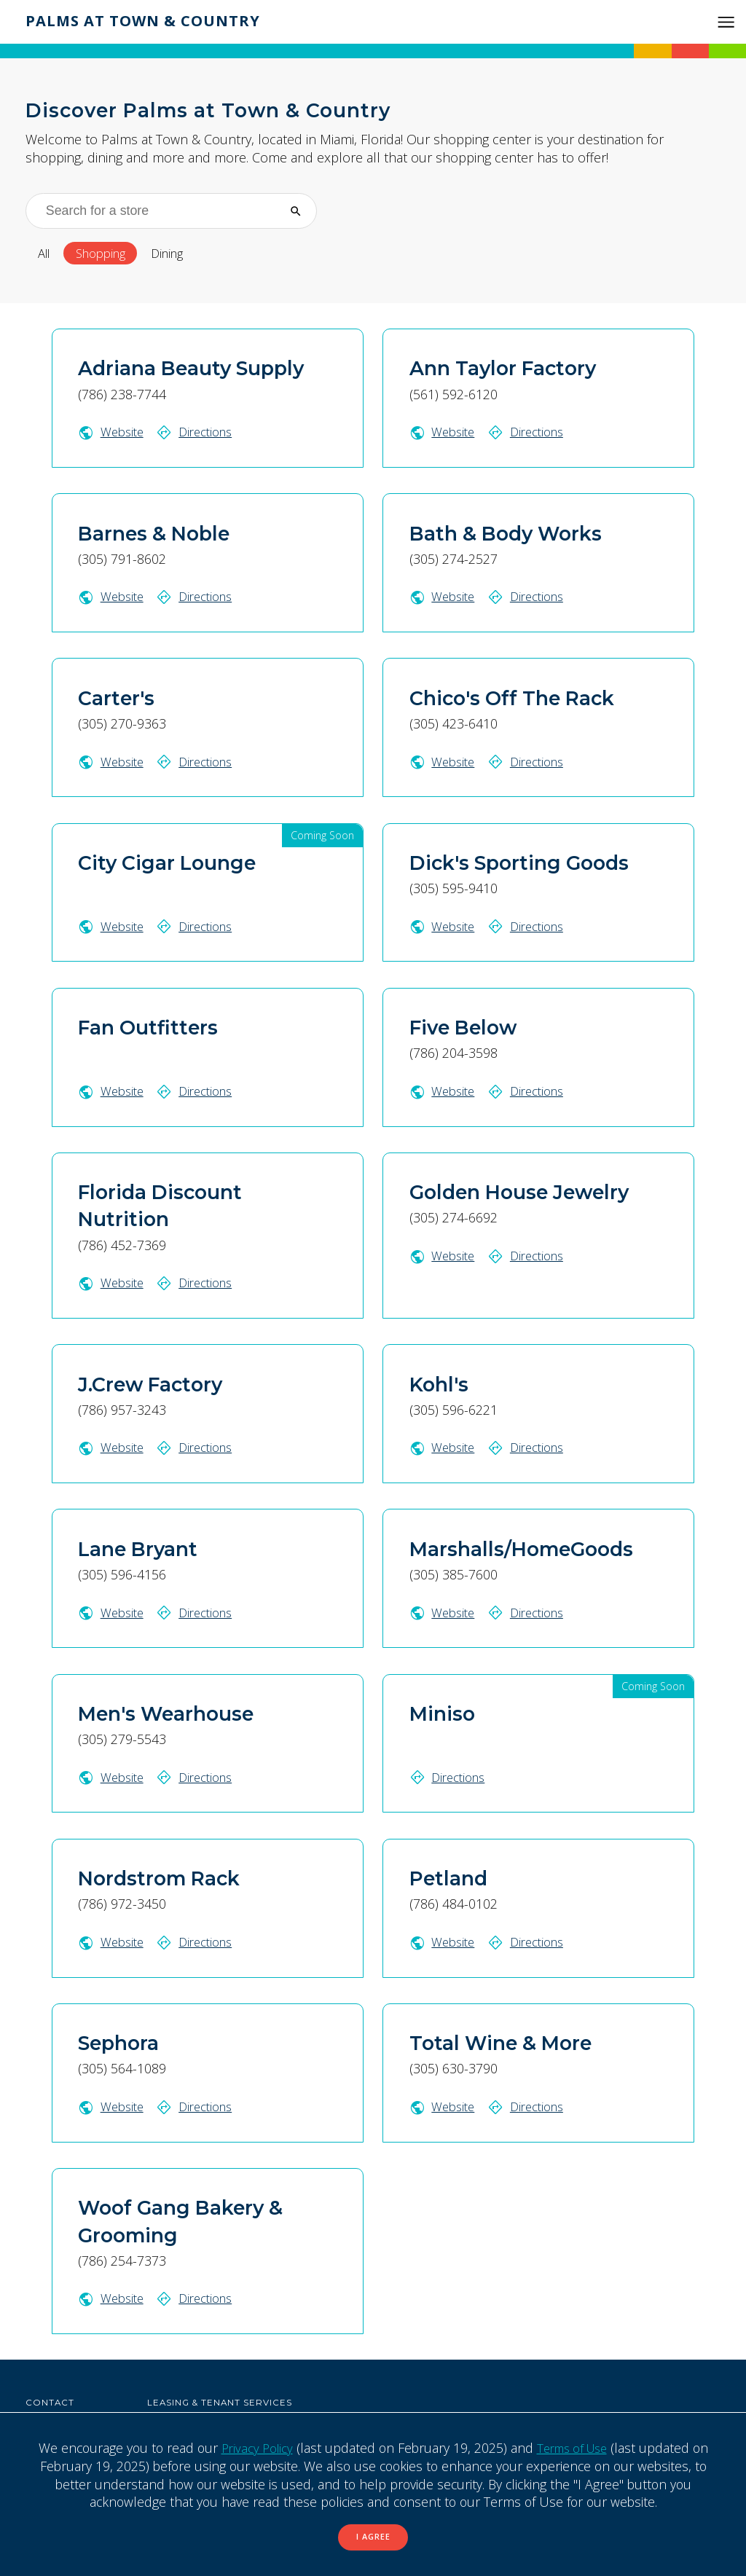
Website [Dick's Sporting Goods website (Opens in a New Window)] (444, 926)
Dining (183, 253)
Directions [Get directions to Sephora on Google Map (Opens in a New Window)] (200, 2105)
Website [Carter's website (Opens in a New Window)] (112, 762)
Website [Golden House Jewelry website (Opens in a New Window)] (444, 1255)
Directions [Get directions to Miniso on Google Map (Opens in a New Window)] (449, 1776)
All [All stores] (46, 253)
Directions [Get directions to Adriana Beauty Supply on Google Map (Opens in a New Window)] (200, 432)
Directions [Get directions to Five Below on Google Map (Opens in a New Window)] (531, 1091)
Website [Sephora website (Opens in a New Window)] (112, 2105)
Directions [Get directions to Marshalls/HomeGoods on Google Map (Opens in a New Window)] (531, 1611)
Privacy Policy (252, 2445)
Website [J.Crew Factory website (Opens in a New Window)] (112, 1447)
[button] (726, 22)
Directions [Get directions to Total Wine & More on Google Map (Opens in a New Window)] (531, 2105)
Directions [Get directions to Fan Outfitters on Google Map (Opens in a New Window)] (200, 1091)
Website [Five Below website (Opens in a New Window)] (444, 1091)
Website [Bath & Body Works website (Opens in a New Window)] (444, 597)
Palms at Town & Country (150, 20)
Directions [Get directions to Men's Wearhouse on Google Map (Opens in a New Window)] (200, 1776)
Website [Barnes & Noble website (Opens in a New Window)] (112, 597)
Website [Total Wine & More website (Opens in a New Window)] (444, 2105)
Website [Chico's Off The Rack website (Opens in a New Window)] (444, 762)
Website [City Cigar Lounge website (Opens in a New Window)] (112, 926)
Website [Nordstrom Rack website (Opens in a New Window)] (112, 1940)
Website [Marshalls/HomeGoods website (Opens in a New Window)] (444, 1611)
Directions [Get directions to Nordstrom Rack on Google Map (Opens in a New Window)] (200, 1940)
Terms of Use (573, 2445)
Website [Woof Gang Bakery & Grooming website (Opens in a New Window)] (112, 2297)
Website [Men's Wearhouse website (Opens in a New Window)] (112, 1776)
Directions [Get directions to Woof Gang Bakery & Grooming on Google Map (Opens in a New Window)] (200, 2297)
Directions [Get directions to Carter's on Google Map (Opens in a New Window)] (200, 762)
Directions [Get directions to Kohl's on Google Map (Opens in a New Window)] (531, 1447)
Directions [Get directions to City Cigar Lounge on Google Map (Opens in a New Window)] (200, 926)
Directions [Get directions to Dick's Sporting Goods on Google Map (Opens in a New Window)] (531, 926)
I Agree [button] (373, 2536)
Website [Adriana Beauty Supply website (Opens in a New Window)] (112, 432)
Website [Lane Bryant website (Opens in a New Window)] (112, 1611)
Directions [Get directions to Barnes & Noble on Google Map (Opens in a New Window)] (200, 597)
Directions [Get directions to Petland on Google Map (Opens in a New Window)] (531, 1940)
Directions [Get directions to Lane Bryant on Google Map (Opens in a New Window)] (200, 1611)
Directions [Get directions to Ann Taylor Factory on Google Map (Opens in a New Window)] (531, 432)
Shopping (109, 253)
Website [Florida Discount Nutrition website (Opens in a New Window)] (112, 1283)
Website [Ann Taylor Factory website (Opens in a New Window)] (444, 432)
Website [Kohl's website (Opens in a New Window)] (444, 1447)
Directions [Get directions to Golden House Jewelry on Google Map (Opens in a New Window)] (531, 1255)
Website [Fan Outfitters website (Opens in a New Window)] (112, 1091)
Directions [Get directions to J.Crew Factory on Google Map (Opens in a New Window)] (200, 1447)
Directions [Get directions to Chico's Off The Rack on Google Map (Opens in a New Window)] (531, 762)
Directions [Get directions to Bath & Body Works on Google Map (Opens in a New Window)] (531, 597)
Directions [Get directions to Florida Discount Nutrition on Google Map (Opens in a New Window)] (200, 1283)
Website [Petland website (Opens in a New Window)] (444, 1940)
